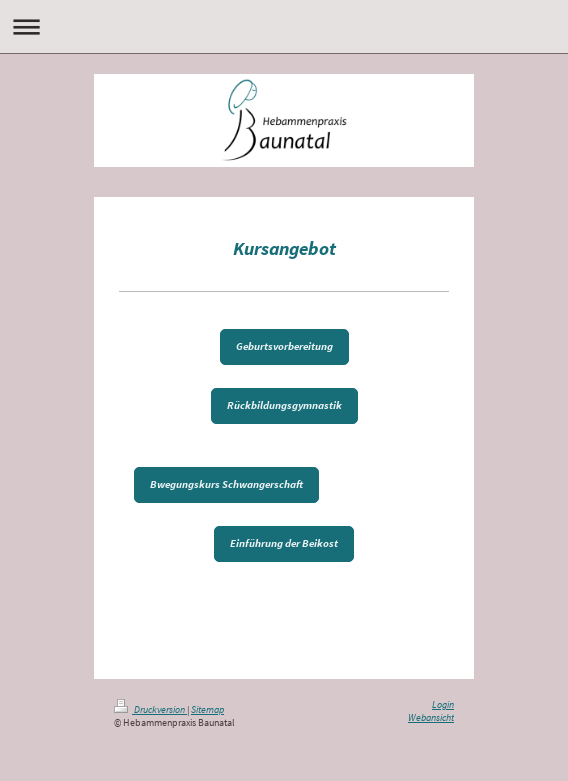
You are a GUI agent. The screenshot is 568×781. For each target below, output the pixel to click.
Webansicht (431, 718)
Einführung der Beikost (284, 543)
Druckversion (150, 710)
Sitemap (207, 710)
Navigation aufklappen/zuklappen (284, 26)
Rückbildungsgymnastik (284, 405)
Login (443, 705)
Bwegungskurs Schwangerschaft (226, 484)
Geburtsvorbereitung (284, 346)
